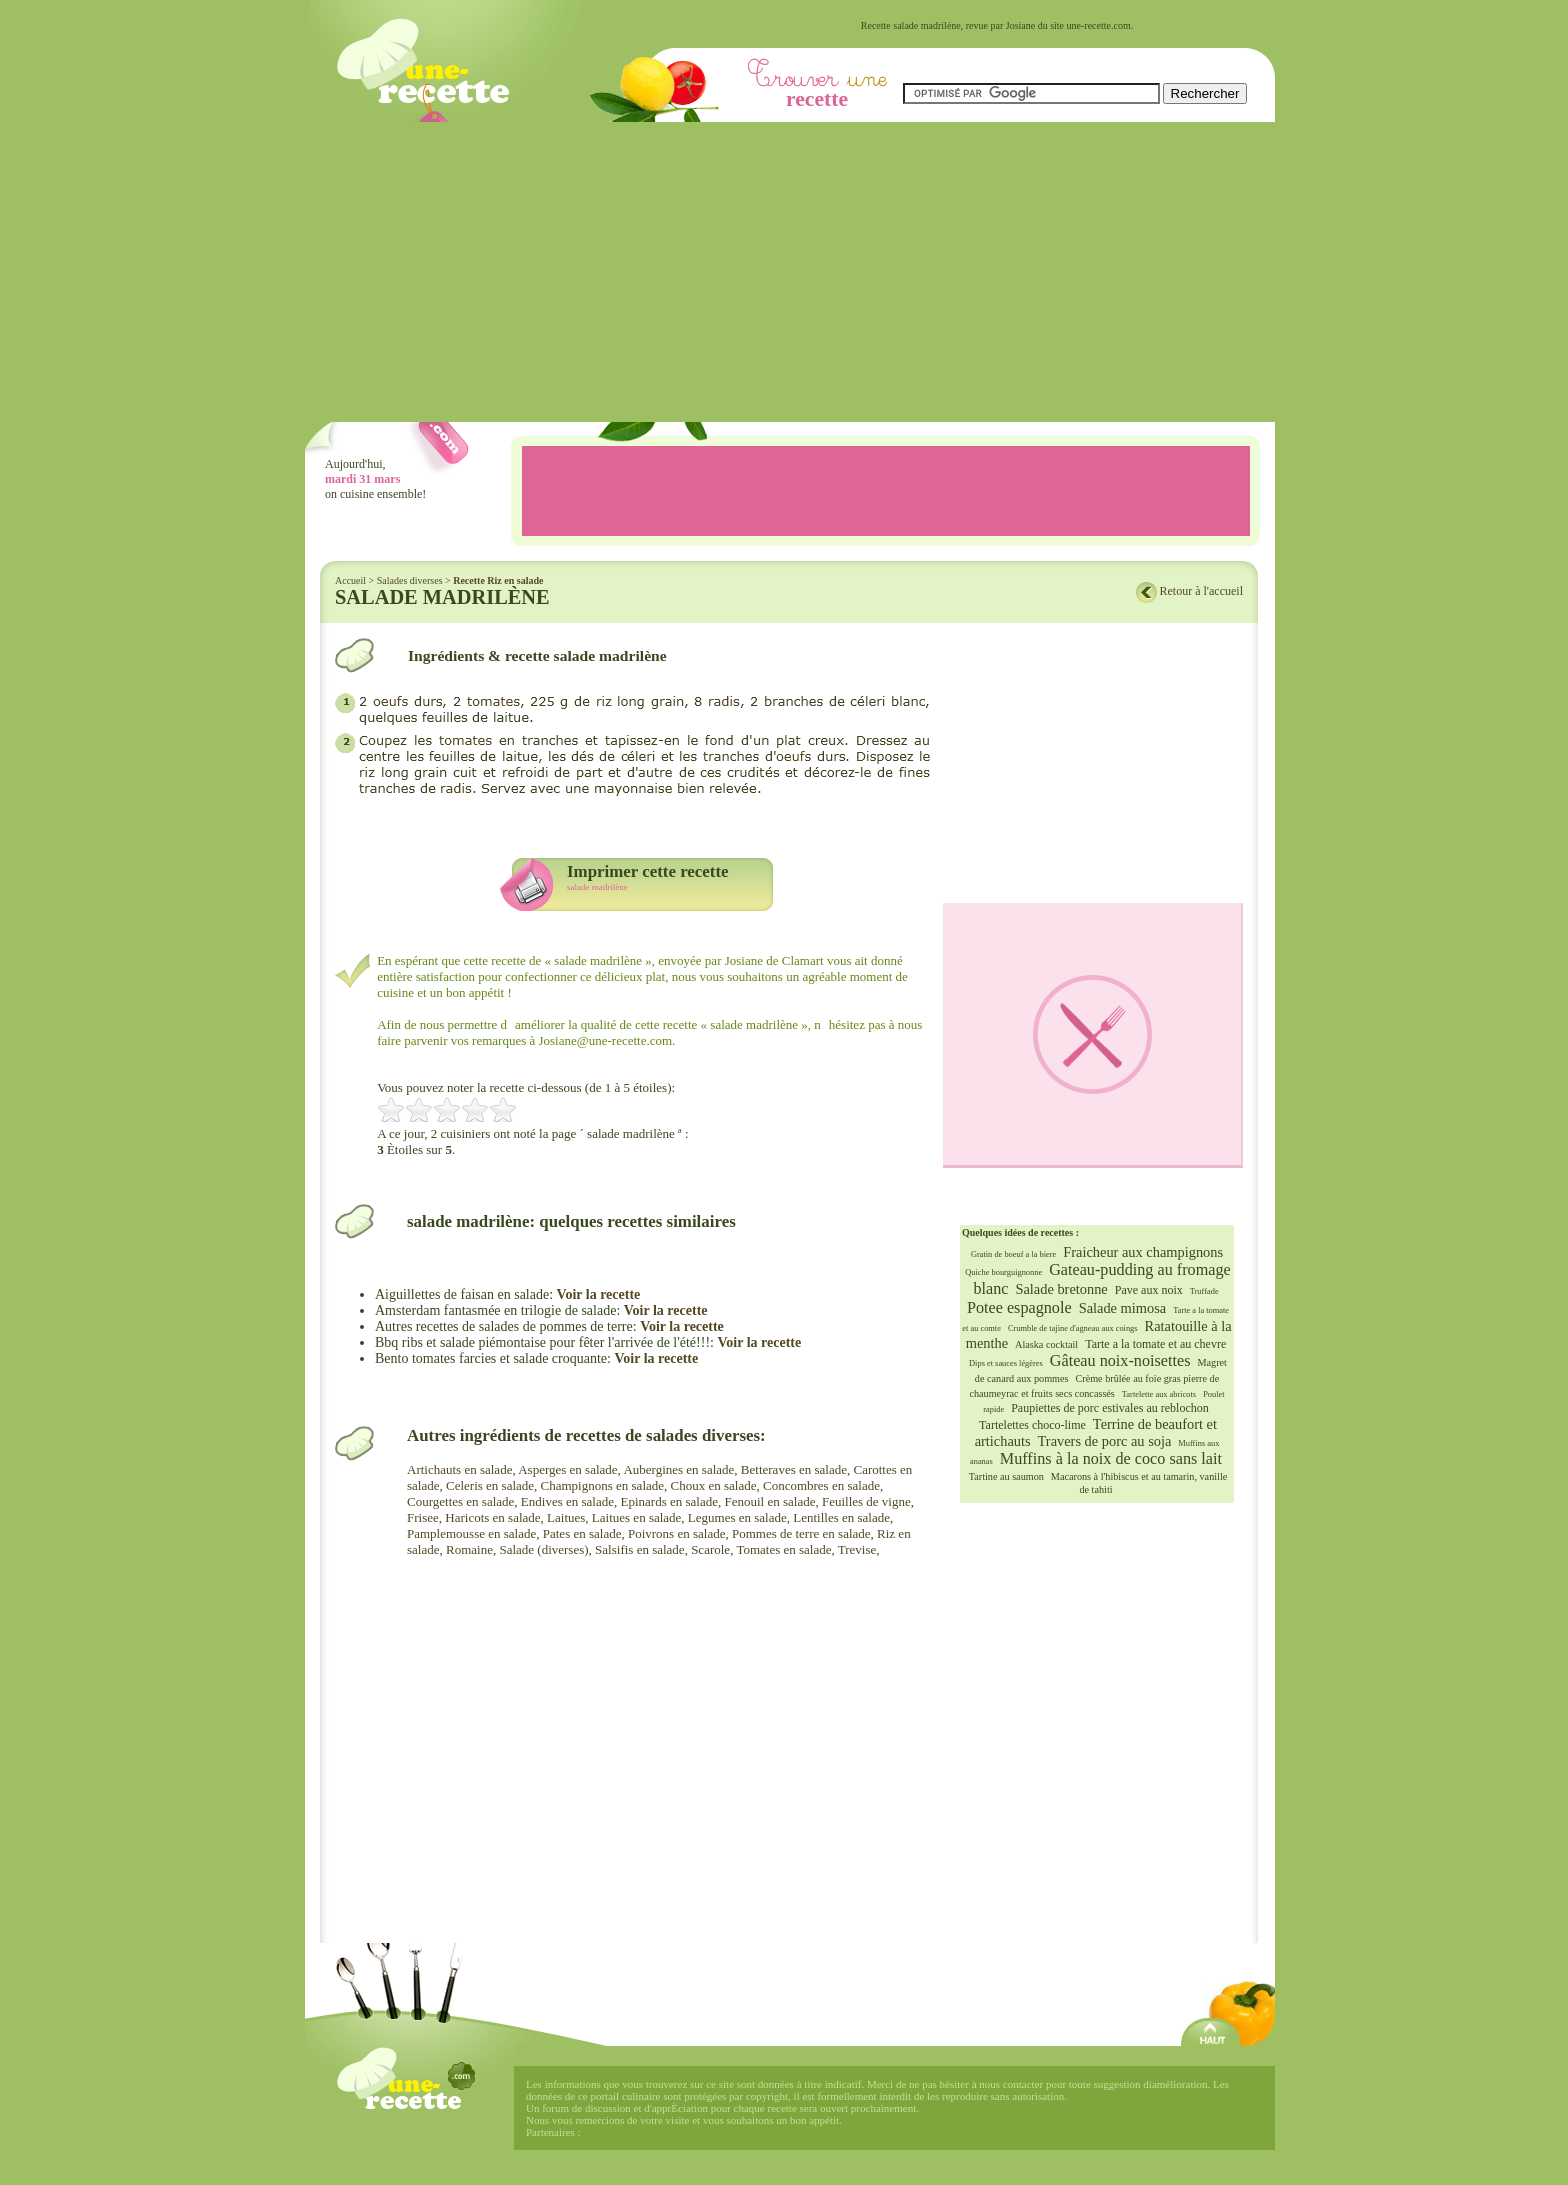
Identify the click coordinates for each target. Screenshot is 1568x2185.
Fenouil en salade (769, 1501)
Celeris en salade (490, 1485)
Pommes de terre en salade (801, 1533)
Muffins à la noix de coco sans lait (1111, 1459)
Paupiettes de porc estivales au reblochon (1110, 1408)
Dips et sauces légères (1006, 1363)
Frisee (423, 1517)
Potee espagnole (1019, 1308)
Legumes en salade (737, 1517)
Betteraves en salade (794, 1469)
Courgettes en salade (460, 1501)
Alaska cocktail (1046, 1344)
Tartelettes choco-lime (1032, 1425)
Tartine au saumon (1006, 1476)
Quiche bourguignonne (1003, 1272)
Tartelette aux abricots (1159, 1394)
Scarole (710, 1549)
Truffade (1204, 1291)
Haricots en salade (492, 1517)
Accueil (350, 580)
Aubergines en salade (678, 1469)
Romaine (469, 1549)
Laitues (566, 1517)
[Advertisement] (790, 272)
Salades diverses (410, 580)
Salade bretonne (1061, 1289)
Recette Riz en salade (498, 580)
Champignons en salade (602, 1485)
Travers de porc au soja (1105, 1441)
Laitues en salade (637, 1517)
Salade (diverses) (543, 1549)
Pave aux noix (1149, 1290)
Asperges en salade (567, 1469)
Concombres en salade (821, 1485)
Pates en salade (582, 1533)
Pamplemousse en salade (471, 1533)
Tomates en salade (783, 1549)
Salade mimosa (1123, 1308)
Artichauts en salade (459, 1469)
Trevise (857, 1549)
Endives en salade (567, 1501)
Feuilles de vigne (866, 1501)
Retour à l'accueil (1201, 591)
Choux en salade (714, 1485)
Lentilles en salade (841, 1517)
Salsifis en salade (640, 1549)
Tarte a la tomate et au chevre (1155, 1344)
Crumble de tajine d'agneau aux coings (1073, 1328)
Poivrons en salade (676, 1533)
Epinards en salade (668, 1501)
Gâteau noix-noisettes (1120, 1361)
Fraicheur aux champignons (1143, 1252)
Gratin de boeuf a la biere (1013, 1254)
